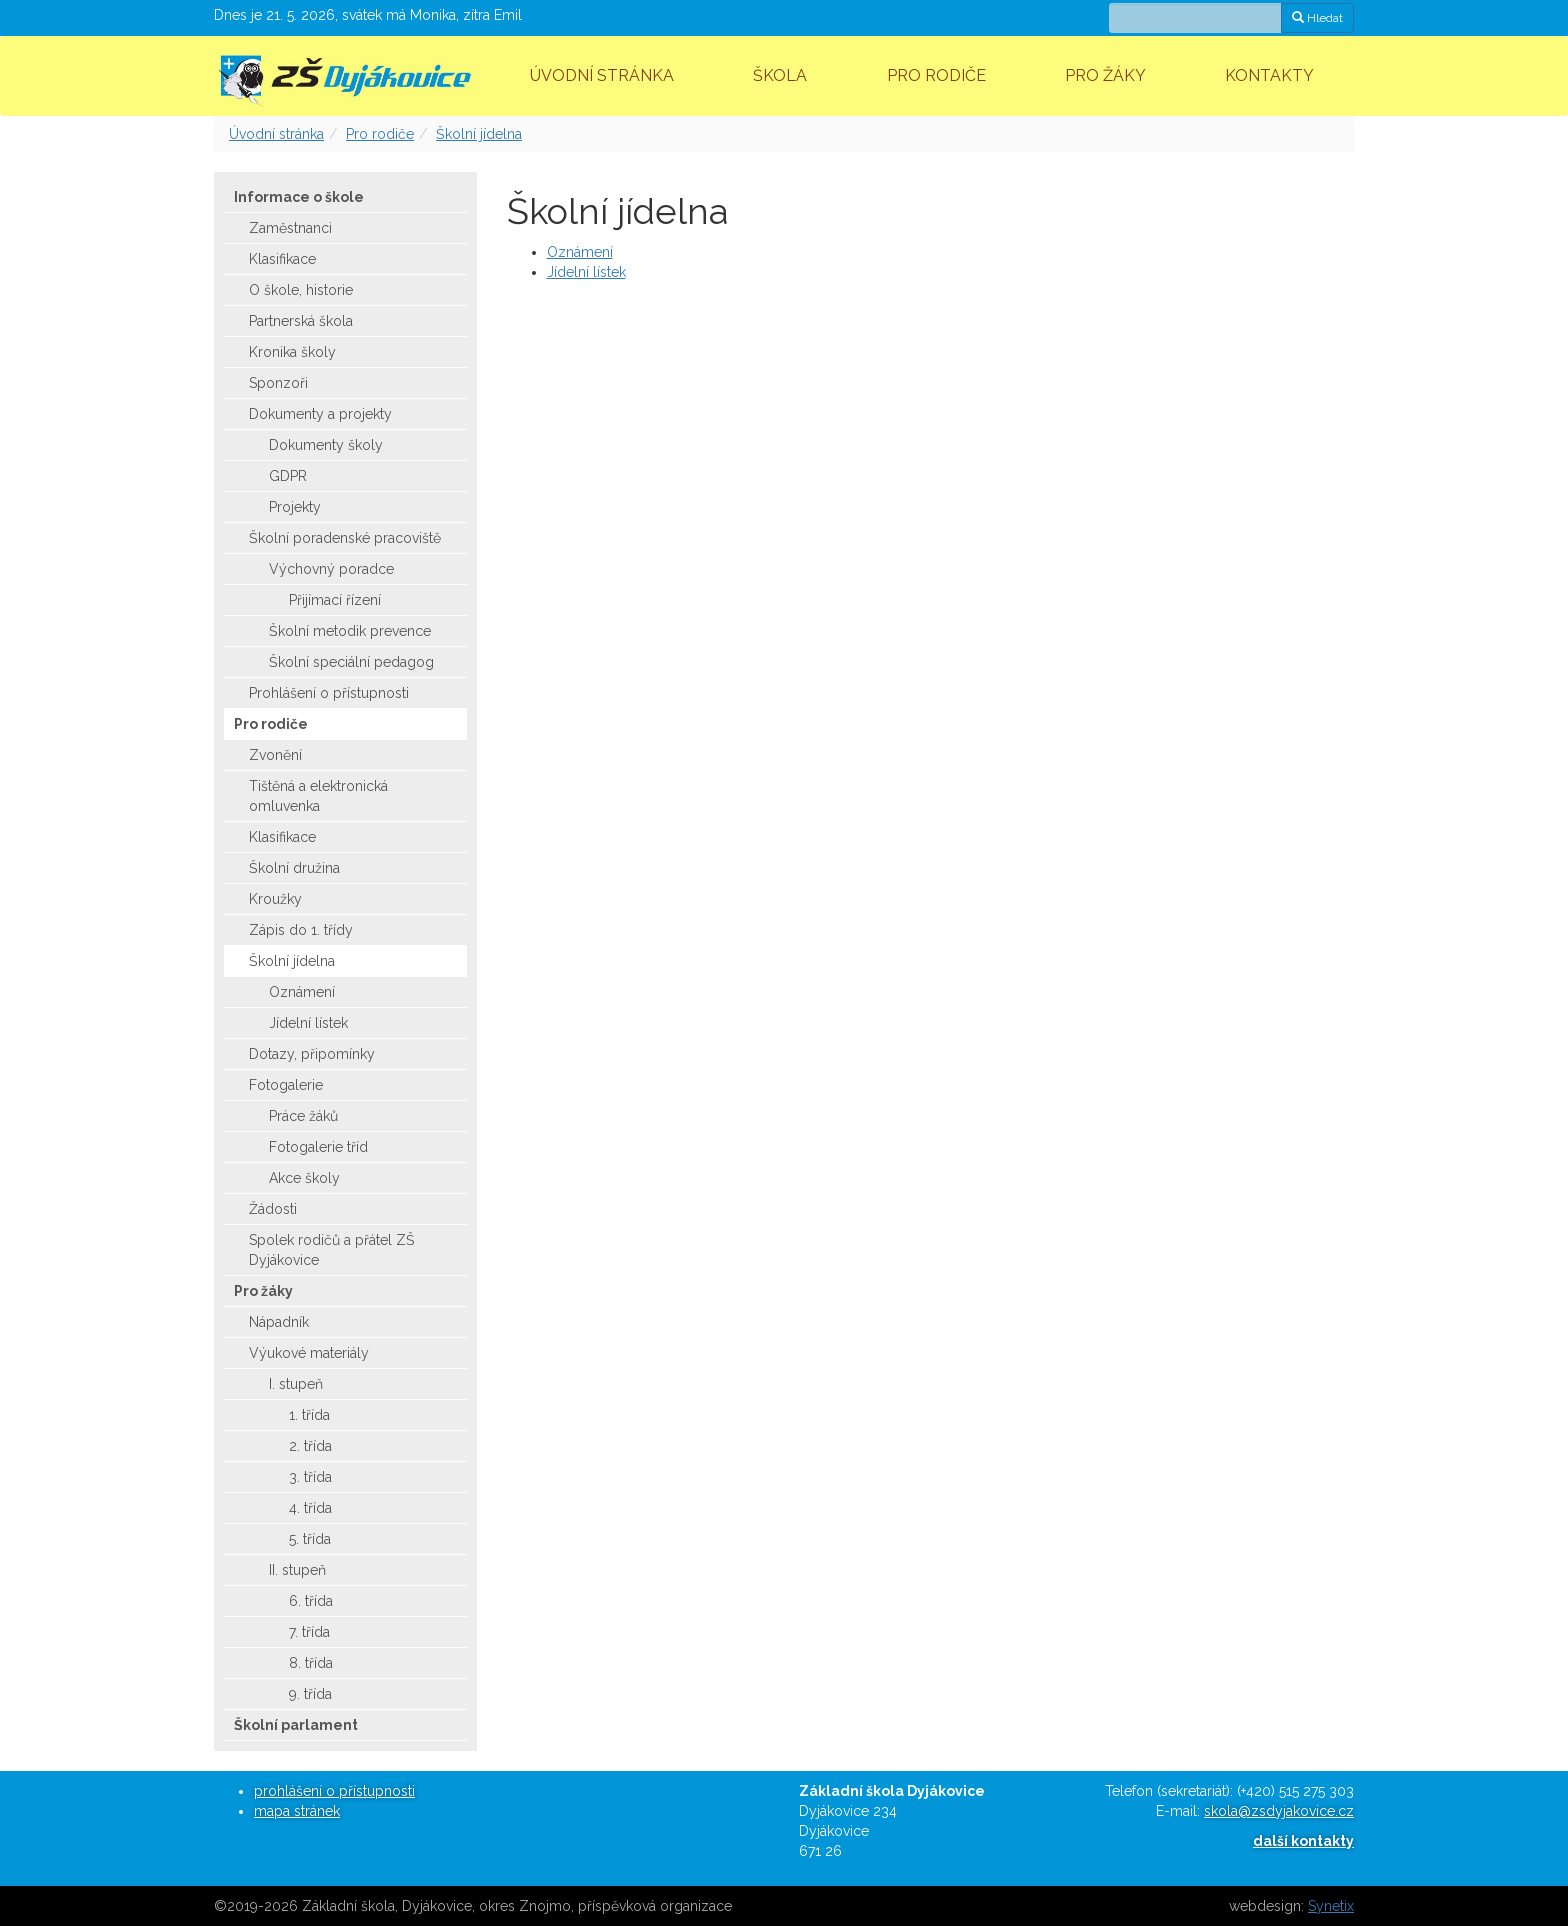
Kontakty (1269, 75)
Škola (780, 75)
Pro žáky (1105, 75)
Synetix (1331, 1906)
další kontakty (1303, 1841)
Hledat (1317, 18)
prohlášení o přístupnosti (334, 1791)
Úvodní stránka (602, 75)
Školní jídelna (479, 134)
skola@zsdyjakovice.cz (1279, 1811)
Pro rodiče (936, 75)
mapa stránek (297, 1811)
